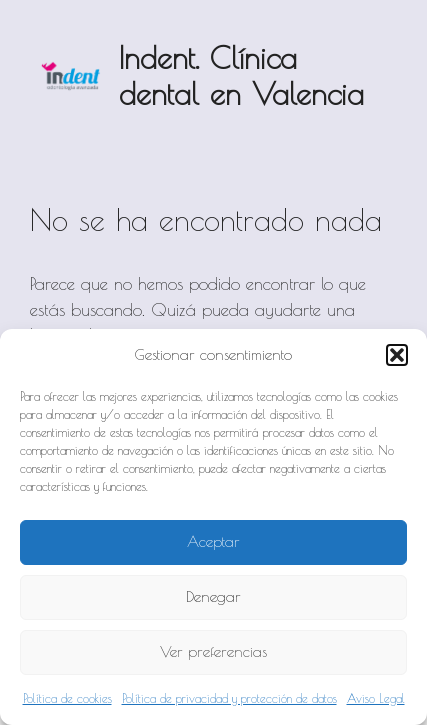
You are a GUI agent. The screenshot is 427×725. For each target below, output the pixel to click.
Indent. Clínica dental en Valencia (241, 75)
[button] (397, 355)
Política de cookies (67, 698)
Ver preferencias (213, 651)
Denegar (213, 596)
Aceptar (213, 541)
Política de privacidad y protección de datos (229, 698)
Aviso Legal (376, 698)
